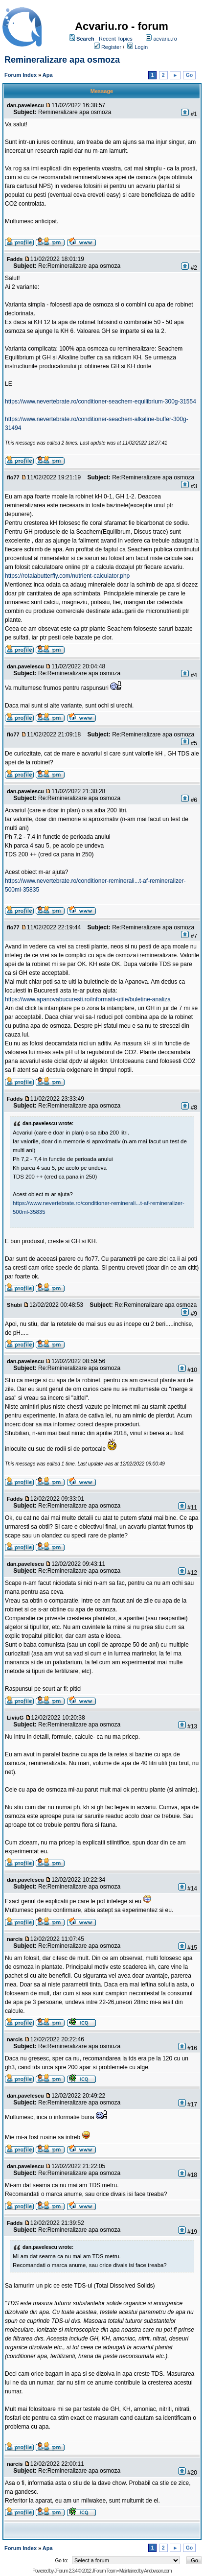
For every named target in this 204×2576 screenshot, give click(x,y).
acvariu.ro (165, 39)
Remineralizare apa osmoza (62, 60)
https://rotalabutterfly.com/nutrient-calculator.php (67, 575)
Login (141, 47)
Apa (48, 75)
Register (111, 47)
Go (189, 75)
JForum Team (104, 2571)
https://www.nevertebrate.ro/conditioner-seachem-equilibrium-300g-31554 (100, 401)
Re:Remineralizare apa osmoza (79, 265)
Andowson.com (157, 2571)
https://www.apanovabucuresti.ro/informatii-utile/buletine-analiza (88, 999)
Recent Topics (116, 39)
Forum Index (20, 75)
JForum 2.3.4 (65, 2571)
